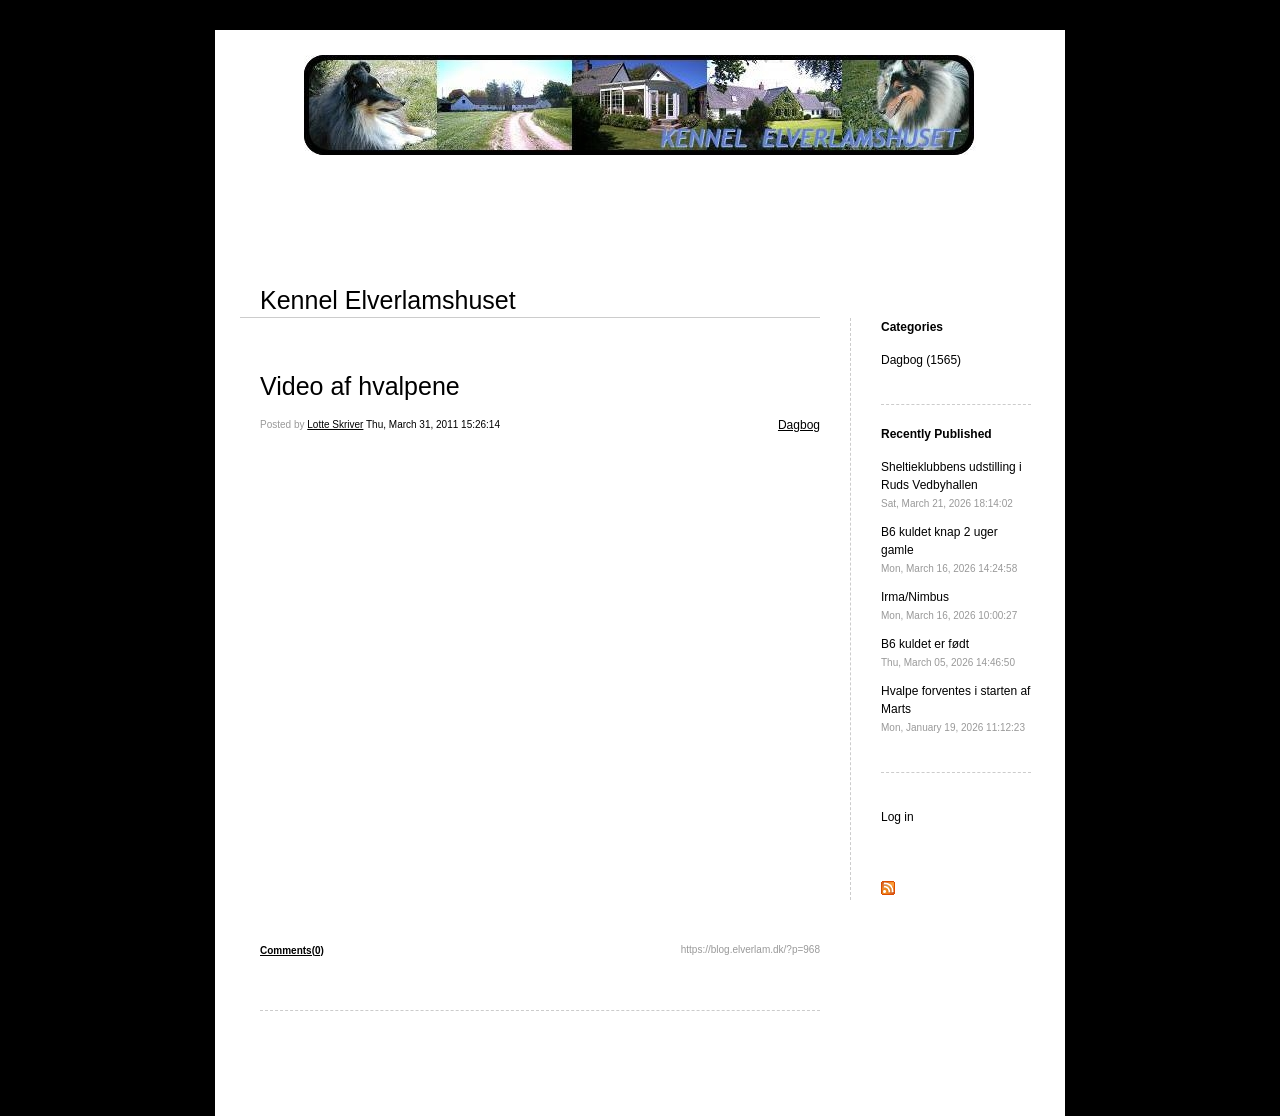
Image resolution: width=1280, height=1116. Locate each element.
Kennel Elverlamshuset (388, 300)
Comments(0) (292, 950)
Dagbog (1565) (921, 360)
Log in (897, 817)
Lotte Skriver (335, 424)
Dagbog (799, 425)
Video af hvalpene (360, 386)
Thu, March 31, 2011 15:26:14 (433, 424)
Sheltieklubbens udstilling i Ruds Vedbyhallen (951, 484)
